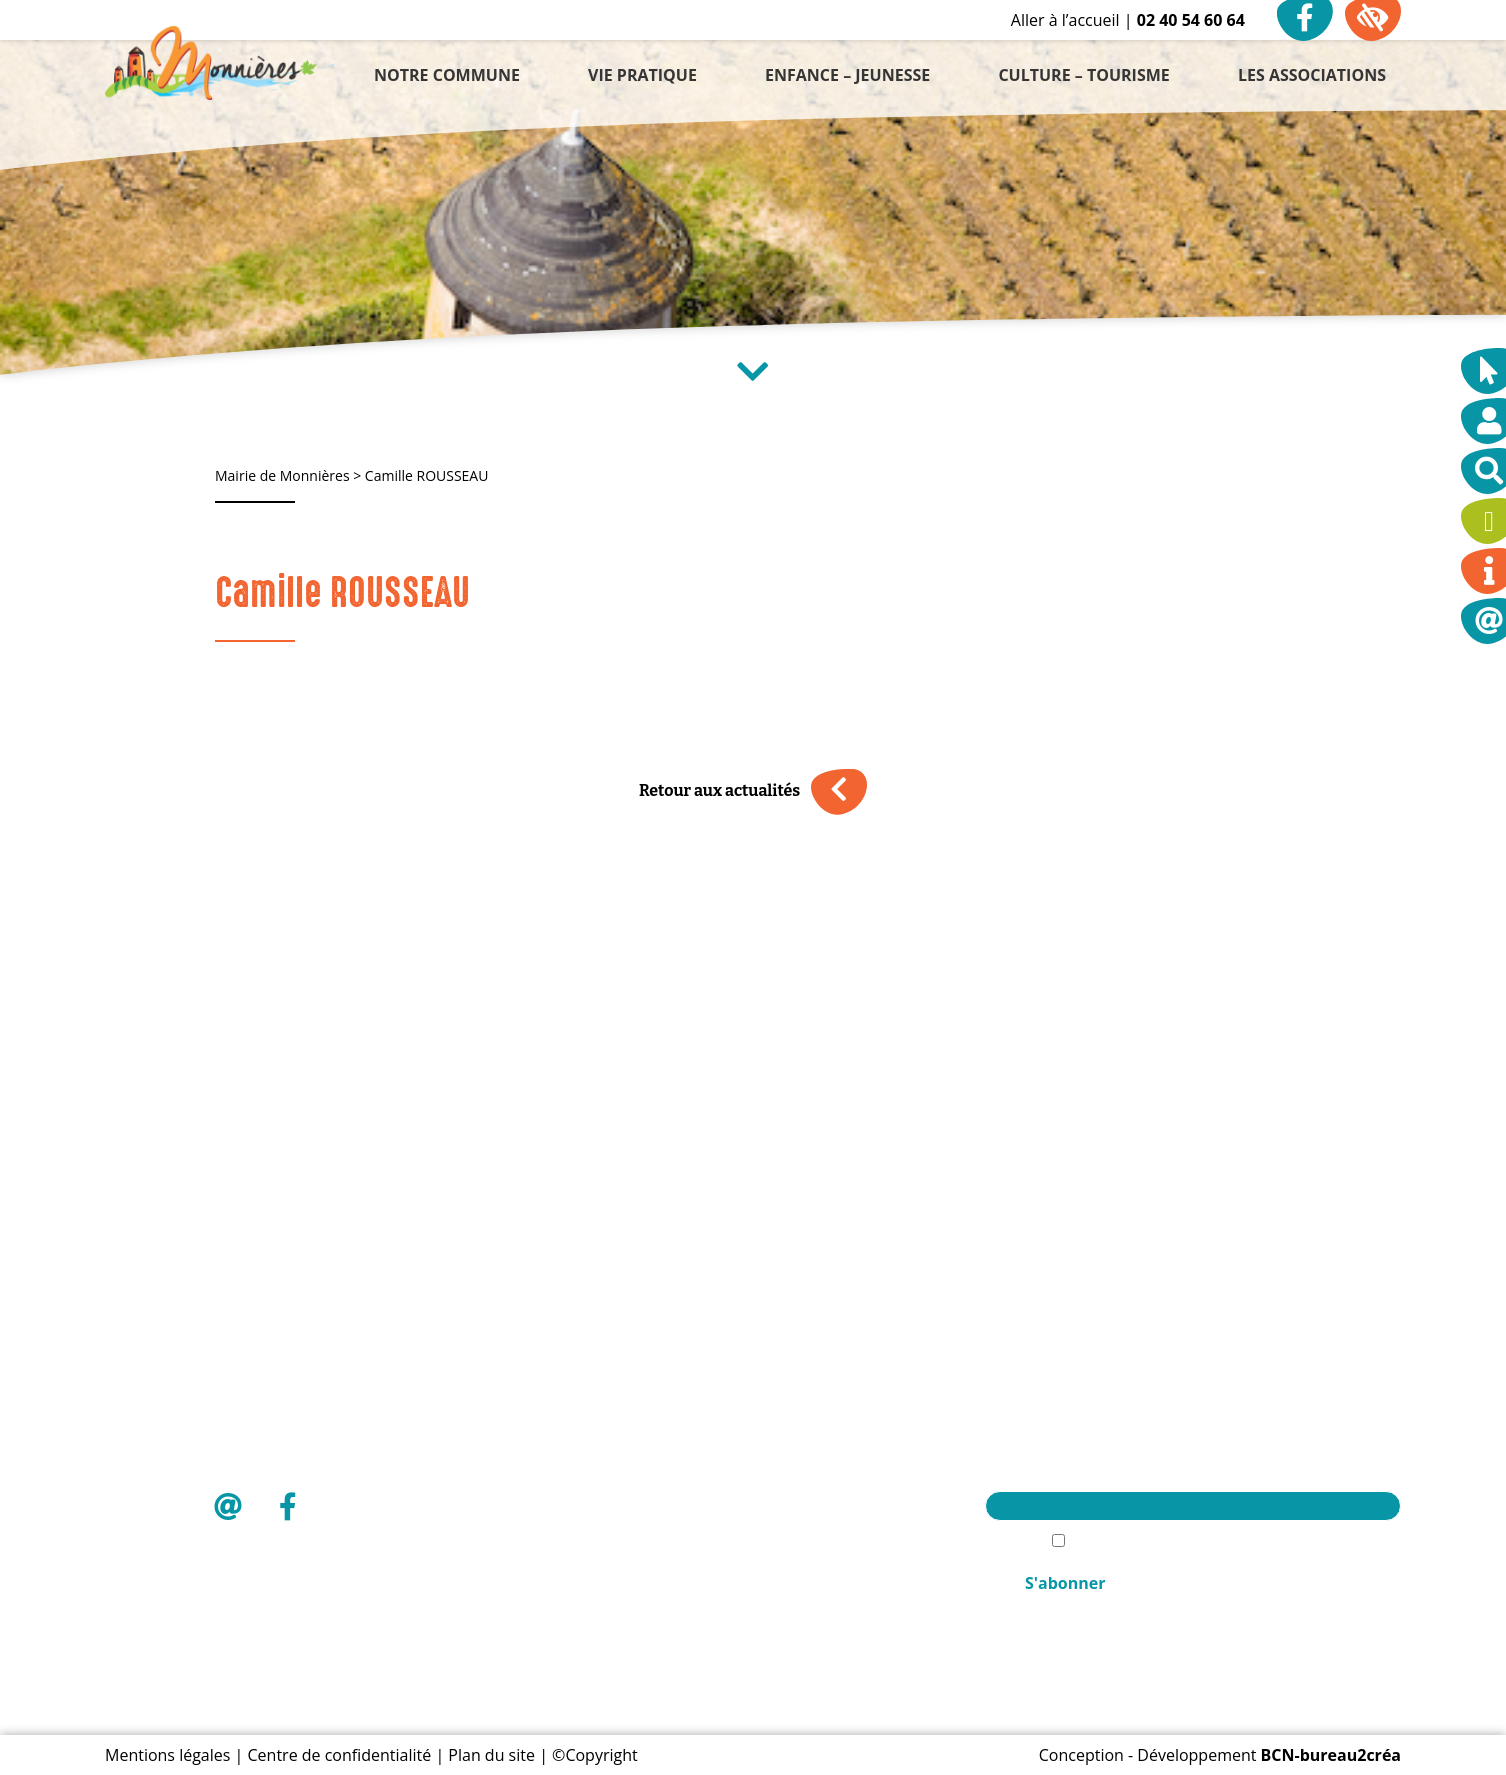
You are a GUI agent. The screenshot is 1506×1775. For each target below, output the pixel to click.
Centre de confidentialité (340, 1755)
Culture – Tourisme (836, 1494)
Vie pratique (810, 1426)
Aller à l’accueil (1065, 20)
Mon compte (812, 1562)
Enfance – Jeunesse (836, 1460)
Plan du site (491, 1755)
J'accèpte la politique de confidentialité (1204, 1541)
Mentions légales (167, 1755)
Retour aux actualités (753, 791)
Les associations (825, 1528)
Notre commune (826, 1392)
